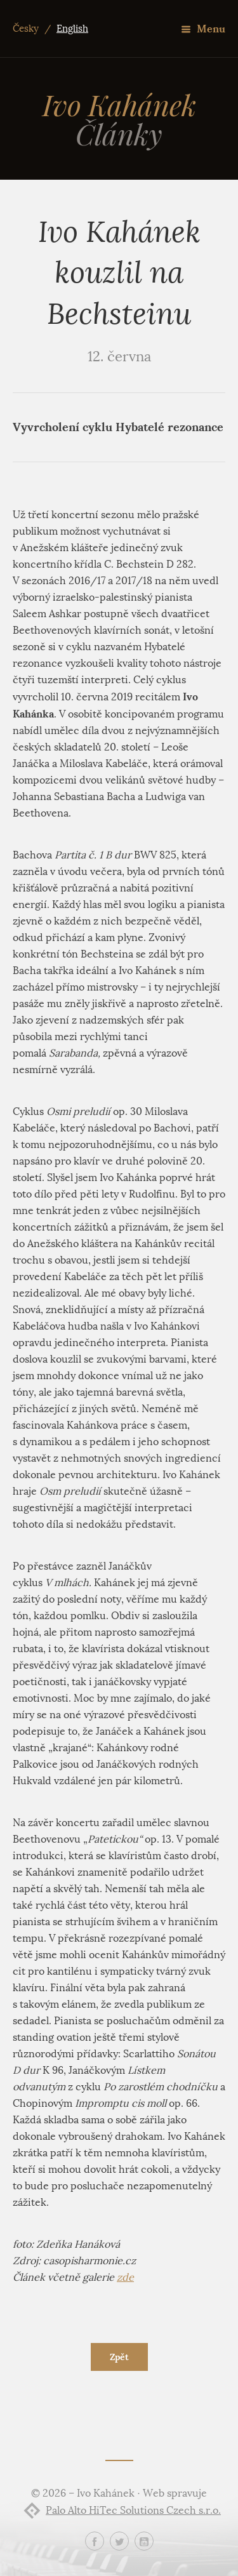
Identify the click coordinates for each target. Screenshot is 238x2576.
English (72, 28)
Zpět (119, 2357)
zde (125, 2277)
